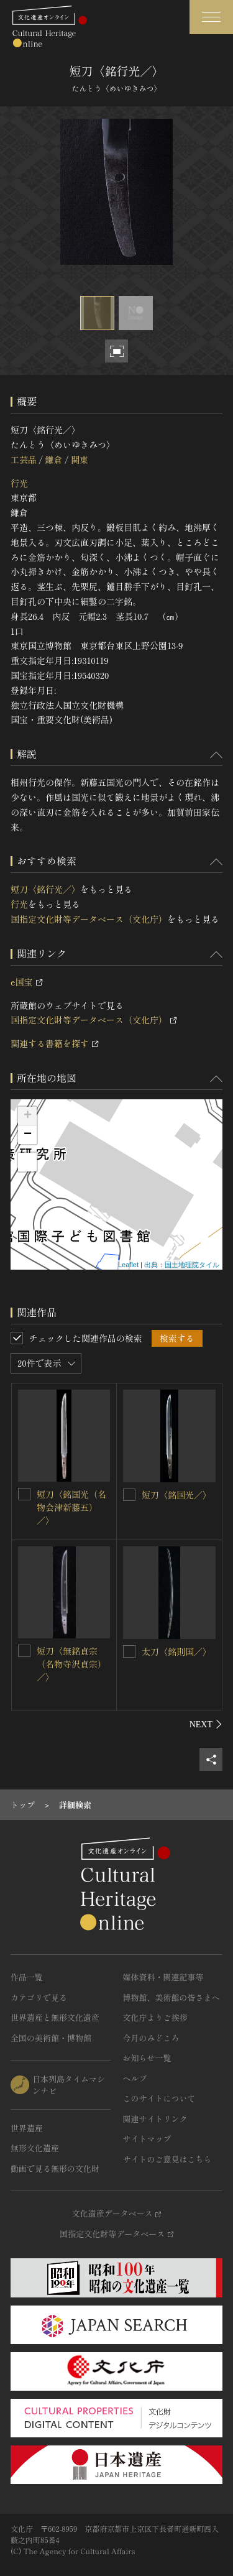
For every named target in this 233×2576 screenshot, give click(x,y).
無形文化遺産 (35, 2148)
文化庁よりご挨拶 (155, 2017)
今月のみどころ (151, 2038)
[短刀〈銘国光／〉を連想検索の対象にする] (129, 1495)
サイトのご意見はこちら (167, 2159)
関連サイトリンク (155, 2119)
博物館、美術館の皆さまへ (171, 1997)
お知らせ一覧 (147, 2058)
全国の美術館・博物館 (51, 2038)
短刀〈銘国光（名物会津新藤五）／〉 (71, 1507)
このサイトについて (159, 2098)
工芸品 (24, 459)
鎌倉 (53, 459)
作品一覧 (27, 1977)
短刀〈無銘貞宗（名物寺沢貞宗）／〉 (71, 1664)
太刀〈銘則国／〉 (176, 1651)
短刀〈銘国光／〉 (176, 1495)
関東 (79, 459)
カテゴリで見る (39, 1997)
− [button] (28, 1134)
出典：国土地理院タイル (181, 1264)
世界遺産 (27, 2128)
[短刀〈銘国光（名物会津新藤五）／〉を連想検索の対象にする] (24, 1494)
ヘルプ (135, 2078)
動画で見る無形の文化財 (55, 2168)
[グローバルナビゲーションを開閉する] (211, 17)
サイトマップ (147, 2138)
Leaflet (128, 1264)
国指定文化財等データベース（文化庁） (89, 919)
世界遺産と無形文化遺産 (55, 2017)
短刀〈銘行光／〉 (45, 889)
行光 (19, 483)
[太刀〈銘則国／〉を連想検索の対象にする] (129, 1651)
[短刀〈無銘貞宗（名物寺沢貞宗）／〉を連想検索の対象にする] (24, 1651)
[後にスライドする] (206, 1724)
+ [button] (28, 1116)
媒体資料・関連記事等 (163, 1977)
